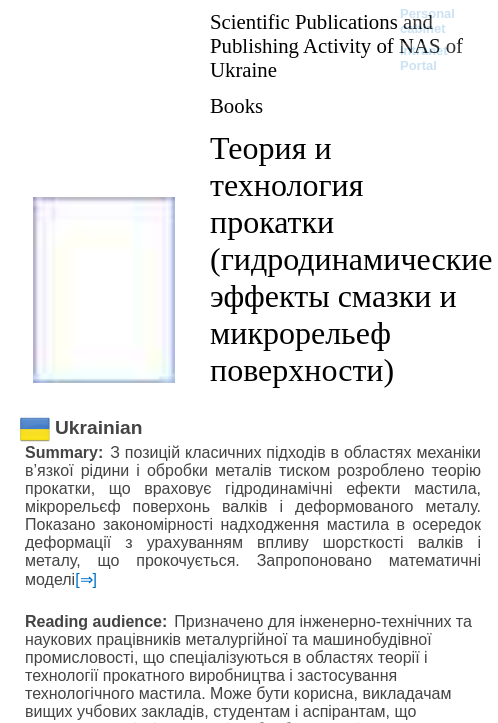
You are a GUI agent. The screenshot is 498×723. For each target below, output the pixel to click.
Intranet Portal (424, 58)
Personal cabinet (427, 21)
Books (236, 105)
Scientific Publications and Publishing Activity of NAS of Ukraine (336, 45)
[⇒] (86, 579)
